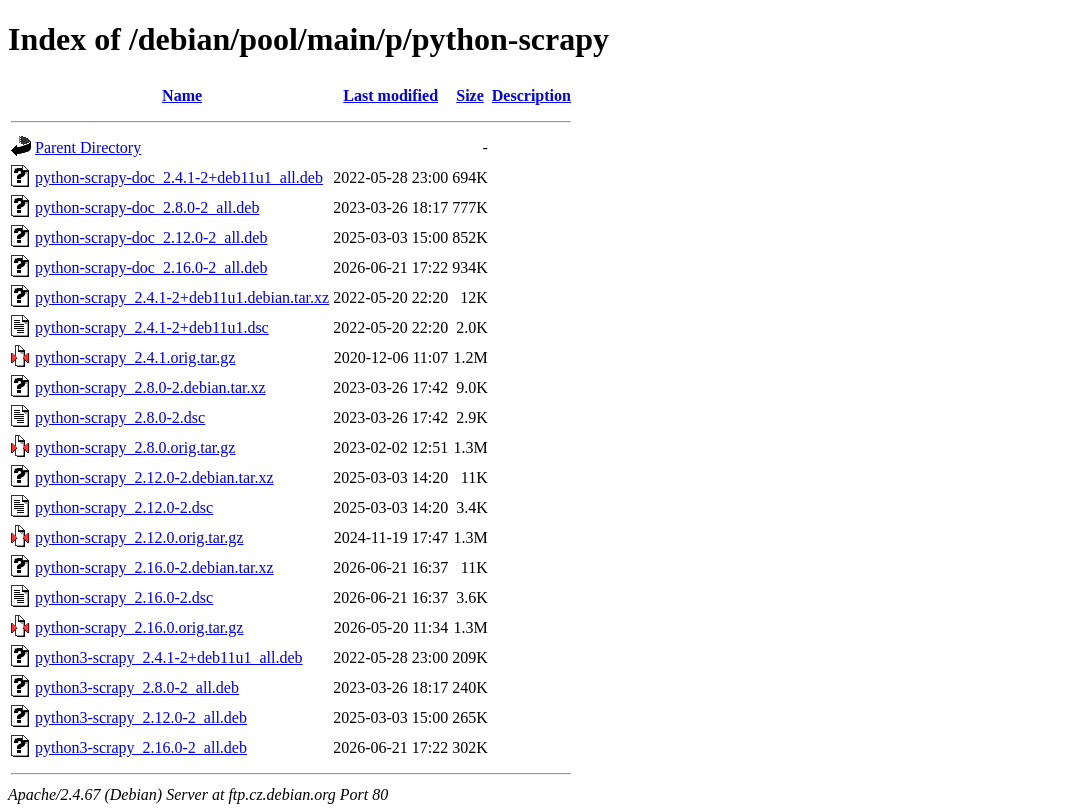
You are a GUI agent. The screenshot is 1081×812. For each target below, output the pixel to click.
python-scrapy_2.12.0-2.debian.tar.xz (154, 477)
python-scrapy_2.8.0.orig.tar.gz (135, 447)
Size (470, 95)
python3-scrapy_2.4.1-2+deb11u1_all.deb (168, 657)
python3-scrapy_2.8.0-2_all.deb (137, 687)
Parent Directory (88, 147)
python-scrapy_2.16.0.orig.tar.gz (139, 627)
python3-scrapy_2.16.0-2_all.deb (141, 747)
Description (531, 95)
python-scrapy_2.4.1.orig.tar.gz (135, 357)
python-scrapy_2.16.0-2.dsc (124, 597)
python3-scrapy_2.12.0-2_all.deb (141, 717)
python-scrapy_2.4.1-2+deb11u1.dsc (152, 327)
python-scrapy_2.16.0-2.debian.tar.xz (154, 567)
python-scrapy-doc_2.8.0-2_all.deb (147, 207)
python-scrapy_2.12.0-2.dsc (124, 507)
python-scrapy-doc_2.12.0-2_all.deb (151, 237)
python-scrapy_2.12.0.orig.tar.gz (139, 537)
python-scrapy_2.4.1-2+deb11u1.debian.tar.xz (182, 297)
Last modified (390, 95)
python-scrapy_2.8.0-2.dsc (120, 417)
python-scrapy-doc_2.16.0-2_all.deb (151, 267)
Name (182, 95)
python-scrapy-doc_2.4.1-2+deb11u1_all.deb (179, 177)
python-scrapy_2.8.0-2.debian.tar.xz (150, 387)
